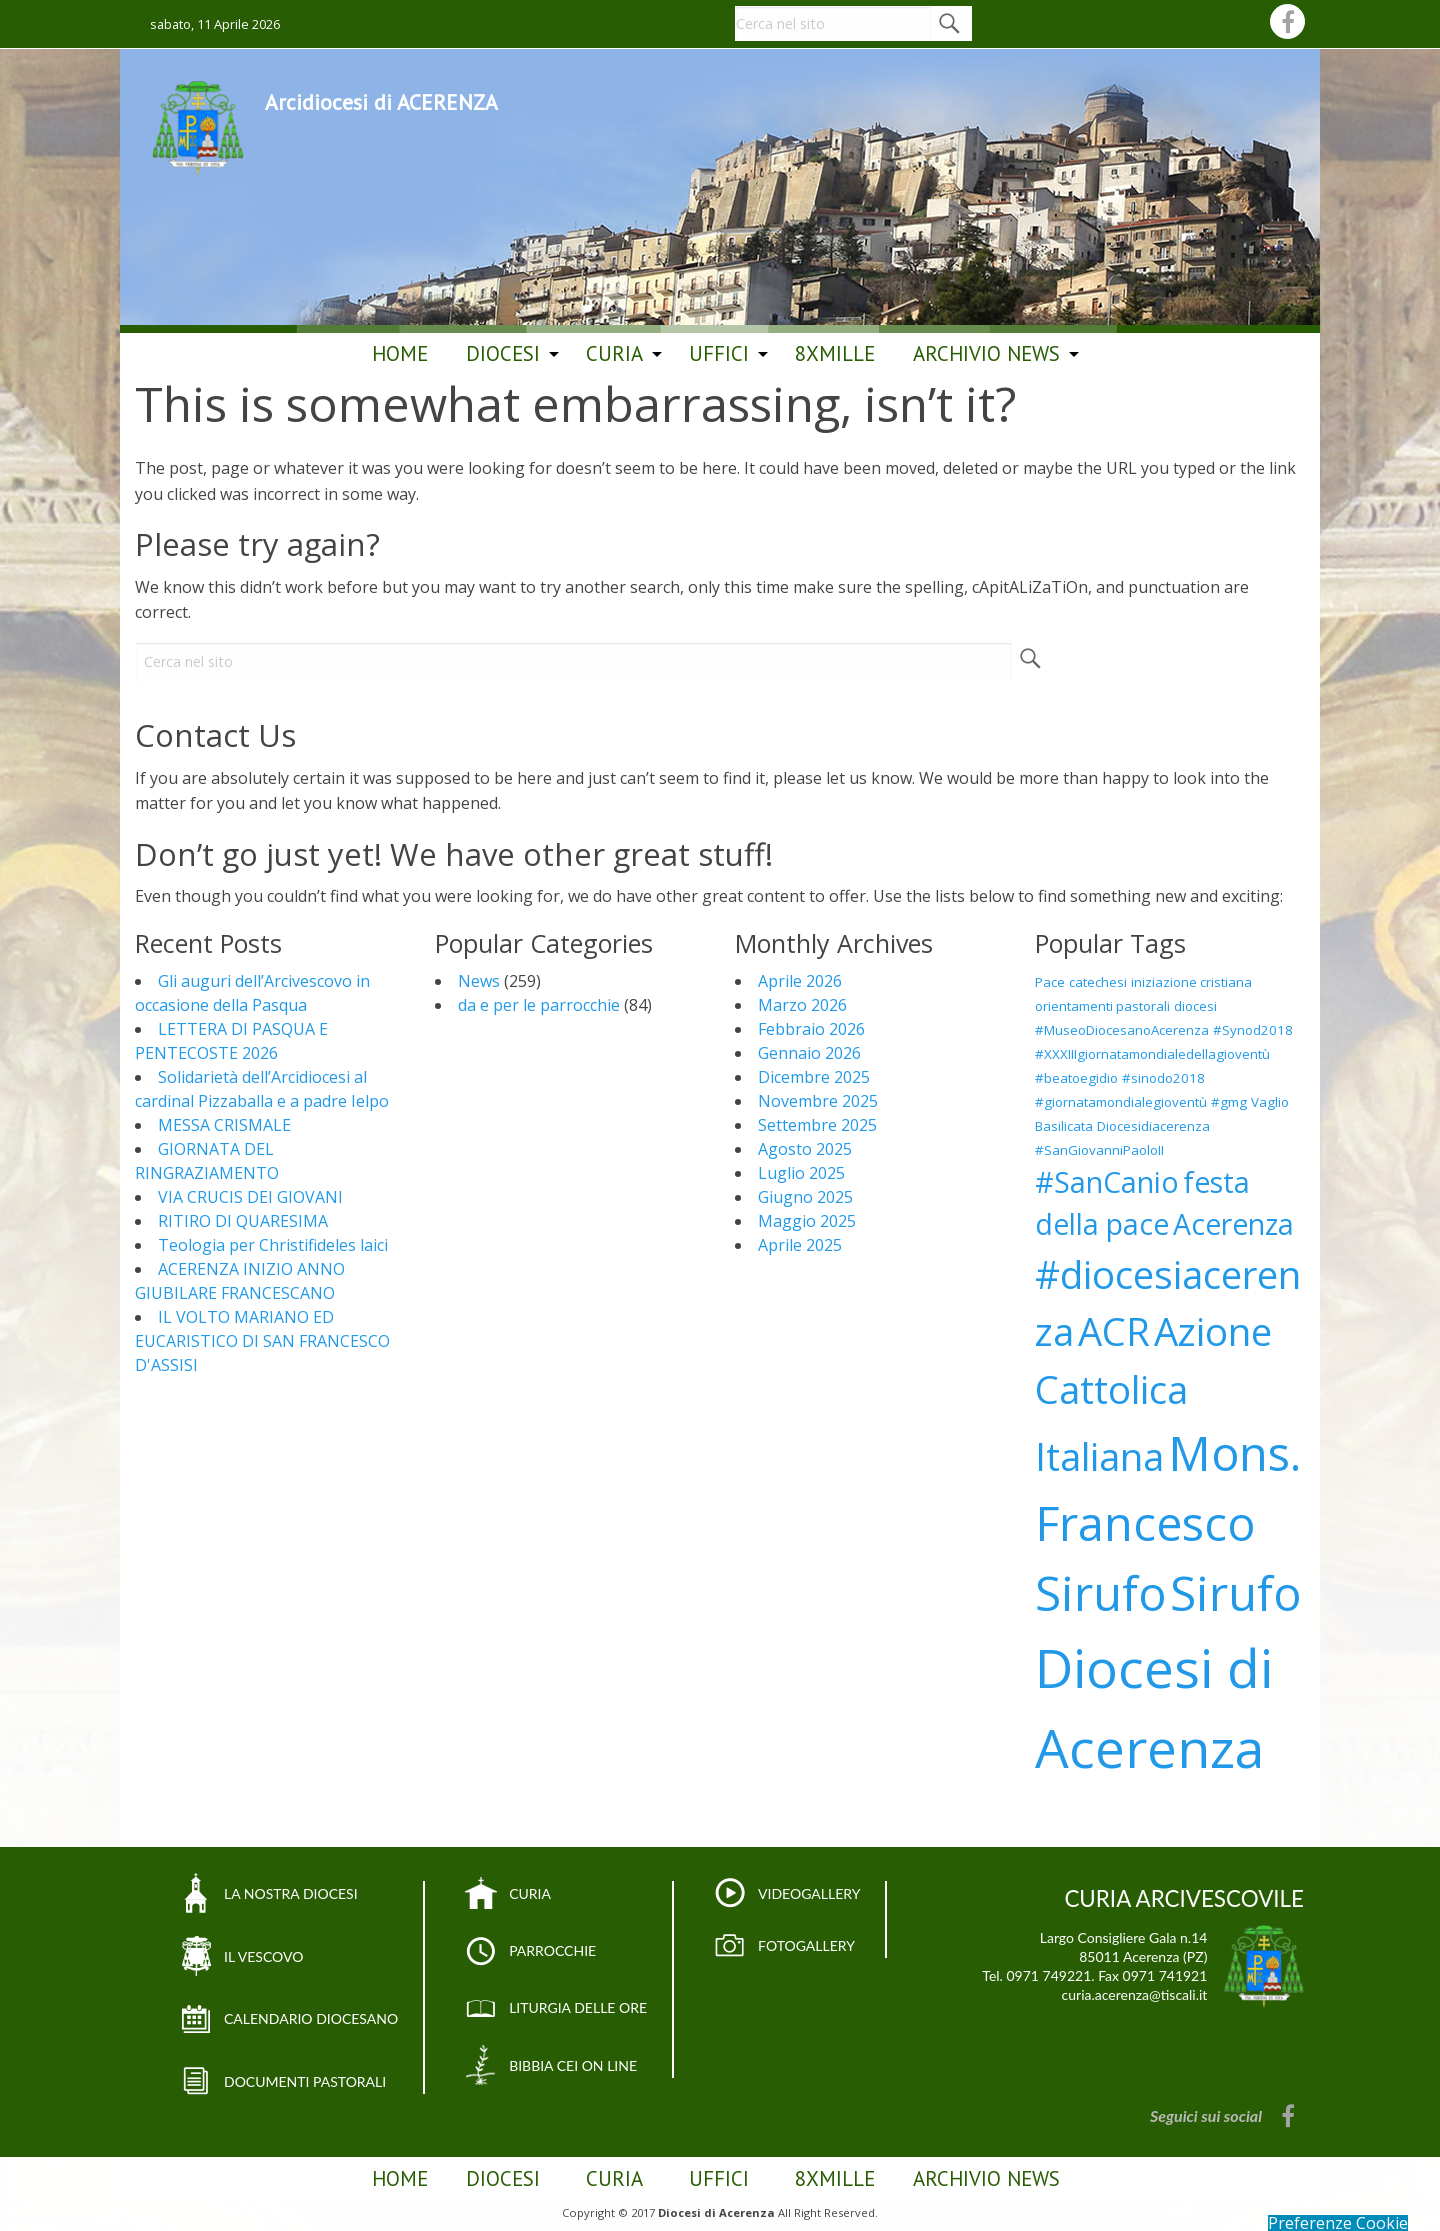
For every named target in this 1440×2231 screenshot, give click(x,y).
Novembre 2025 (818, 1101)
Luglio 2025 (801, 1173)
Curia (614, 353)
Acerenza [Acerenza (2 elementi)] (1233, 1224)
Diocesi (503, 353)
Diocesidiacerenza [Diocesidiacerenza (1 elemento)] (1153, 1126)
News (479, 981)
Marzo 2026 (802, 1005)
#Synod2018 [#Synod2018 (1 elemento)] (1253, 1030)
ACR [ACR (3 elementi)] (1114, 1331)
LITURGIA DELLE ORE (557, 2005)
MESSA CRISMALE (224, 1125)
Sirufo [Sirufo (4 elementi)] (1235, 1593)
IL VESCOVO (260, 1954)
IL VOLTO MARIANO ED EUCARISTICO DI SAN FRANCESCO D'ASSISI (262, 1341)
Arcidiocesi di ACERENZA (381, 124)
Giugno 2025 (805, 1197)
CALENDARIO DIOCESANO (303, 2015)
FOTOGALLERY (775, 1944)
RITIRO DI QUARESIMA (243, 1221)
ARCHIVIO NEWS (986, 353)
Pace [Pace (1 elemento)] (1050, 982)
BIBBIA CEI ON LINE (552, 2060)
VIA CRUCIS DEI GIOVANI (250, 1197)
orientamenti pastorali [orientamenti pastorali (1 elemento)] (1102, 1006)
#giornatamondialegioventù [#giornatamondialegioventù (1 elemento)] (1121, 1102)
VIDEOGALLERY (778, 1894)
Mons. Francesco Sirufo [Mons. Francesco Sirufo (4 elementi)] (1168, 1523)
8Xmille (835, 353)
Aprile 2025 (800, 1245)
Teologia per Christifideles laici (273, 1245)
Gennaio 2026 (809, 1053)
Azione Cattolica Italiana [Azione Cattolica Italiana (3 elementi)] (1153, 1393)
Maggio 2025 (807, 1221)
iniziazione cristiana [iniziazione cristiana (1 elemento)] (1191, 982)
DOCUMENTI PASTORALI (298, 2075)
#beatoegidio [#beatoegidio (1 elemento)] (1076, 1078)
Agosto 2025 (805, 1149)
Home (400, 353)
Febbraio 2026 (811, 1029)
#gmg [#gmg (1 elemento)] (1229, 1102)
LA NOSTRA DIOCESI (285, 1894)
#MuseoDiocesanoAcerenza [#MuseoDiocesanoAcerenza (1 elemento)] (1122, 1030)
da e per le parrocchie (539, 1005)
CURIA (513, 1894)
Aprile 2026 (800, 981)
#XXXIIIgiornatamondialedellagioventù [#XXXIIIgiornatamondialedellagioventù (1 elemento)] (1152, 1054)
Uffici (719, 353)
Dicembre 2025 (814, 1077)
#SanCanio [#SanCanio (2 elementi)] (1107, 1182)
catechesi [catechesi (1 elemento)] (1098, 982)
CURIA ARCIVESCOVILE (1184, 1898)
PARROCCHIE (534, 1949)
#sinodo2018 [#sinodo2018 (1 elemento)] (1163, 1078)
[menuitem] (400, 354)
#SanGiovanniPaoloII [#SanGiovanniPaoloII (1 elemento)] (1099, 1150)
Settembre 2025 (817, 1125)
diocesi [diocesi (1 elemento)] (1195, 1006)
